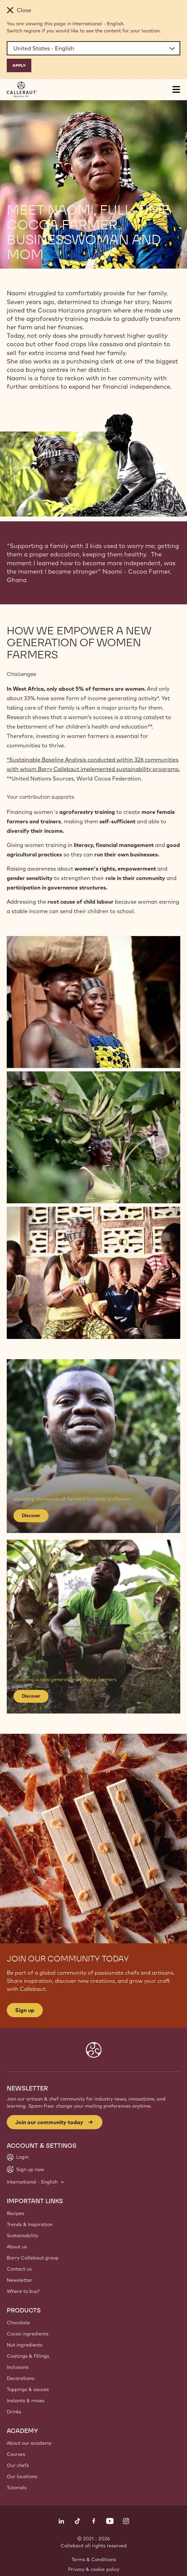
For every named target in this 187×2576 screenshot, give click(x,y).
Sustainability (22, 2235)
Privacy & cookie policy (93, 2569)
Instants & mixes (25, 2400)
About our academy (29, 2443)
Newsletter (19, 2280)
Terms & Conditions (93, 2559)
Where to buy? (23, 2291)
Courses (16, 2454)
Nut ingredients (24, 2345)
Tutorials (17, 2488)
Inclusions (18, 2367)
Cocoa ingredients (28, 2334)
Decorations (20, 2378)
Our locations (22, 2476)
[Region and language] (93, 48)
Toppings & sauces (28, 2389)
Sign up (24, 2010)
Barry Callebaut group (33, 2258)
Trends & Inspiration (30, 2224)
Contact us (19, 2269)
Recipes (15, 2213)
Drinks (14, 2412)
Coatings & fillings (28, 2356)
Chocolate (18, 2323)
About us (17, 2247)
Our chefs (18, 2465)
